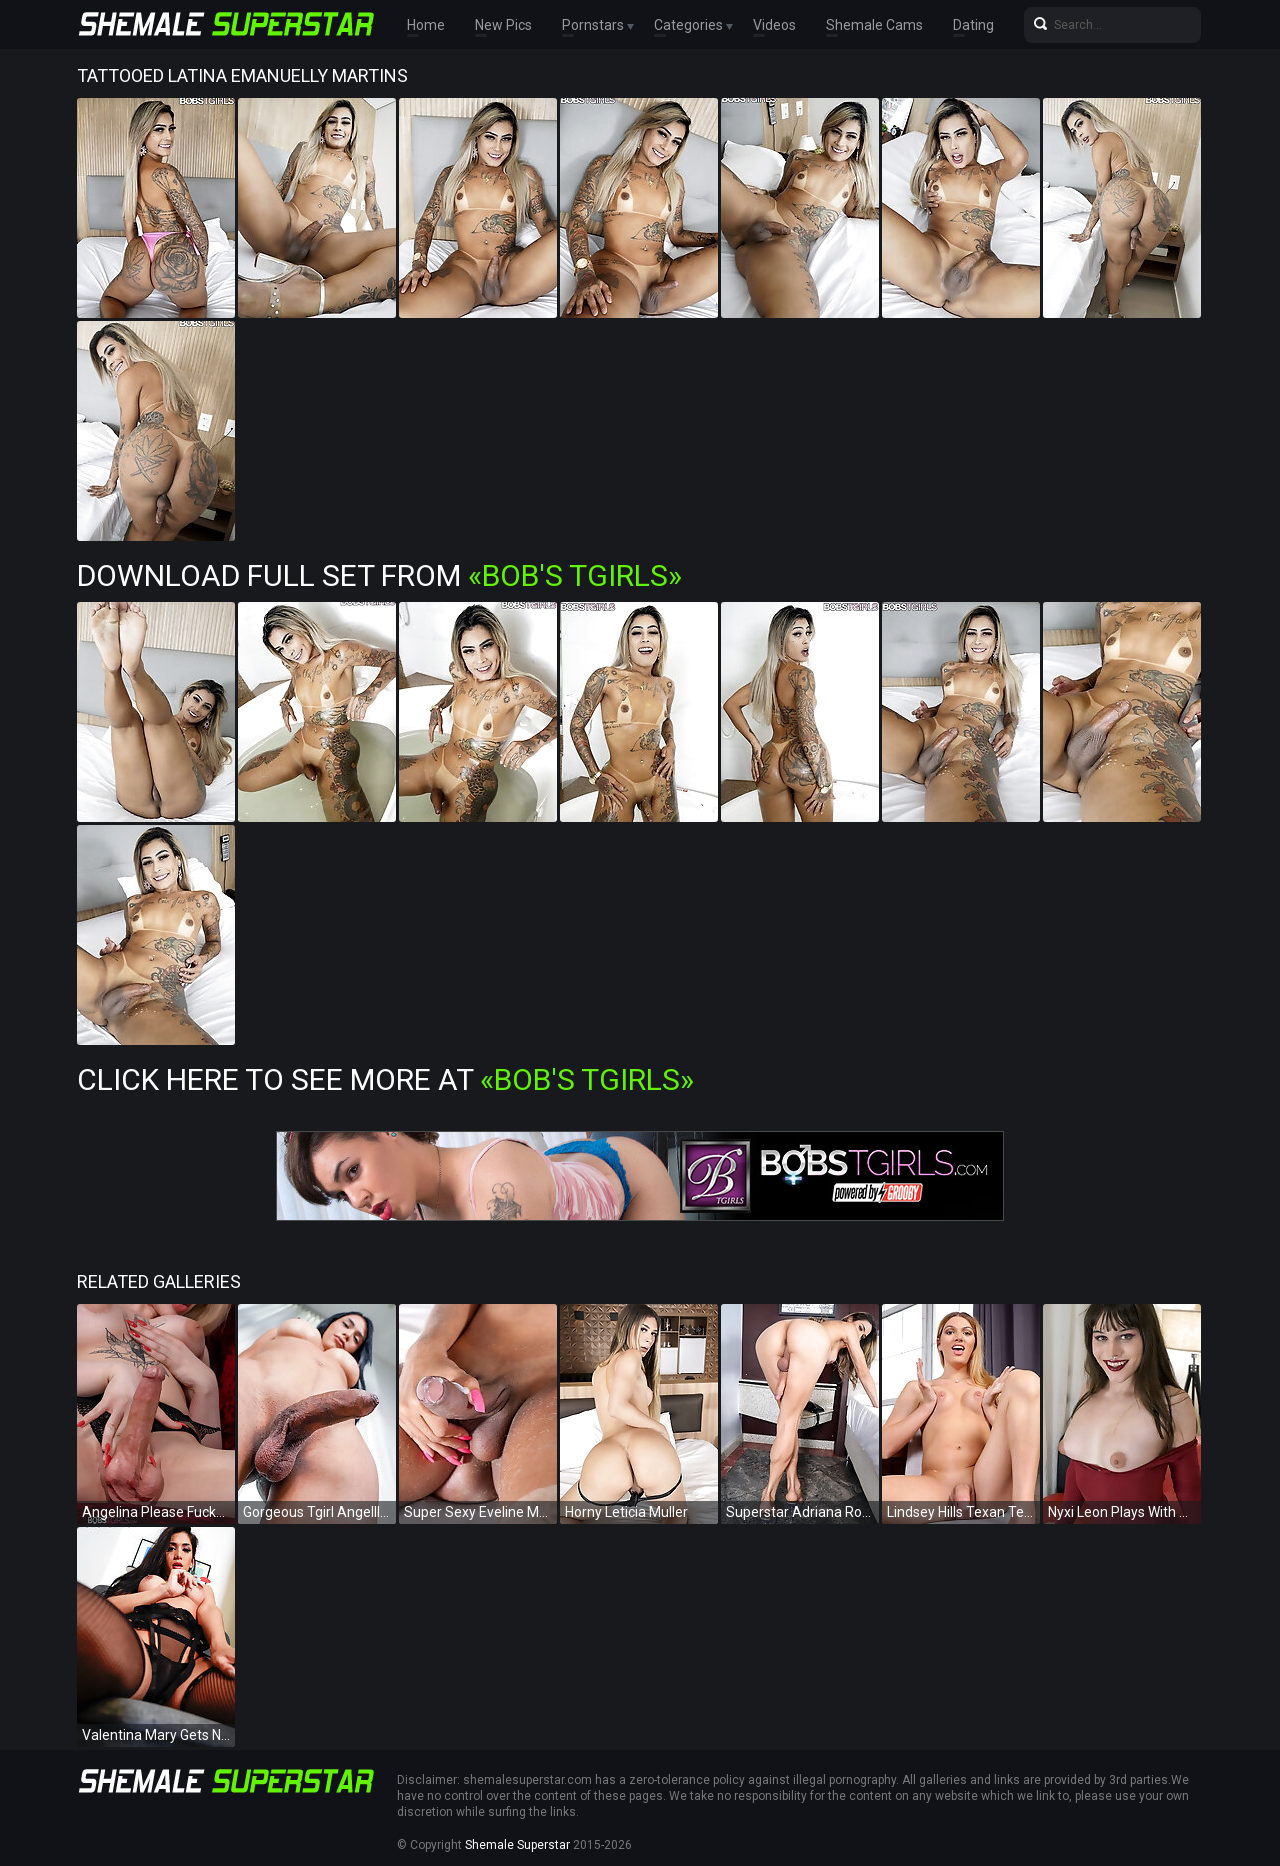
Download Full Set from (379, 575)
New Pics (503, 25)
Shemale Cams (874, 25)
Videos (774, 25)
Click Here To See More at (385, 1079)
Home (426, 25)
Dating (973, 25)
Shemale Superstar (517, 1845)
